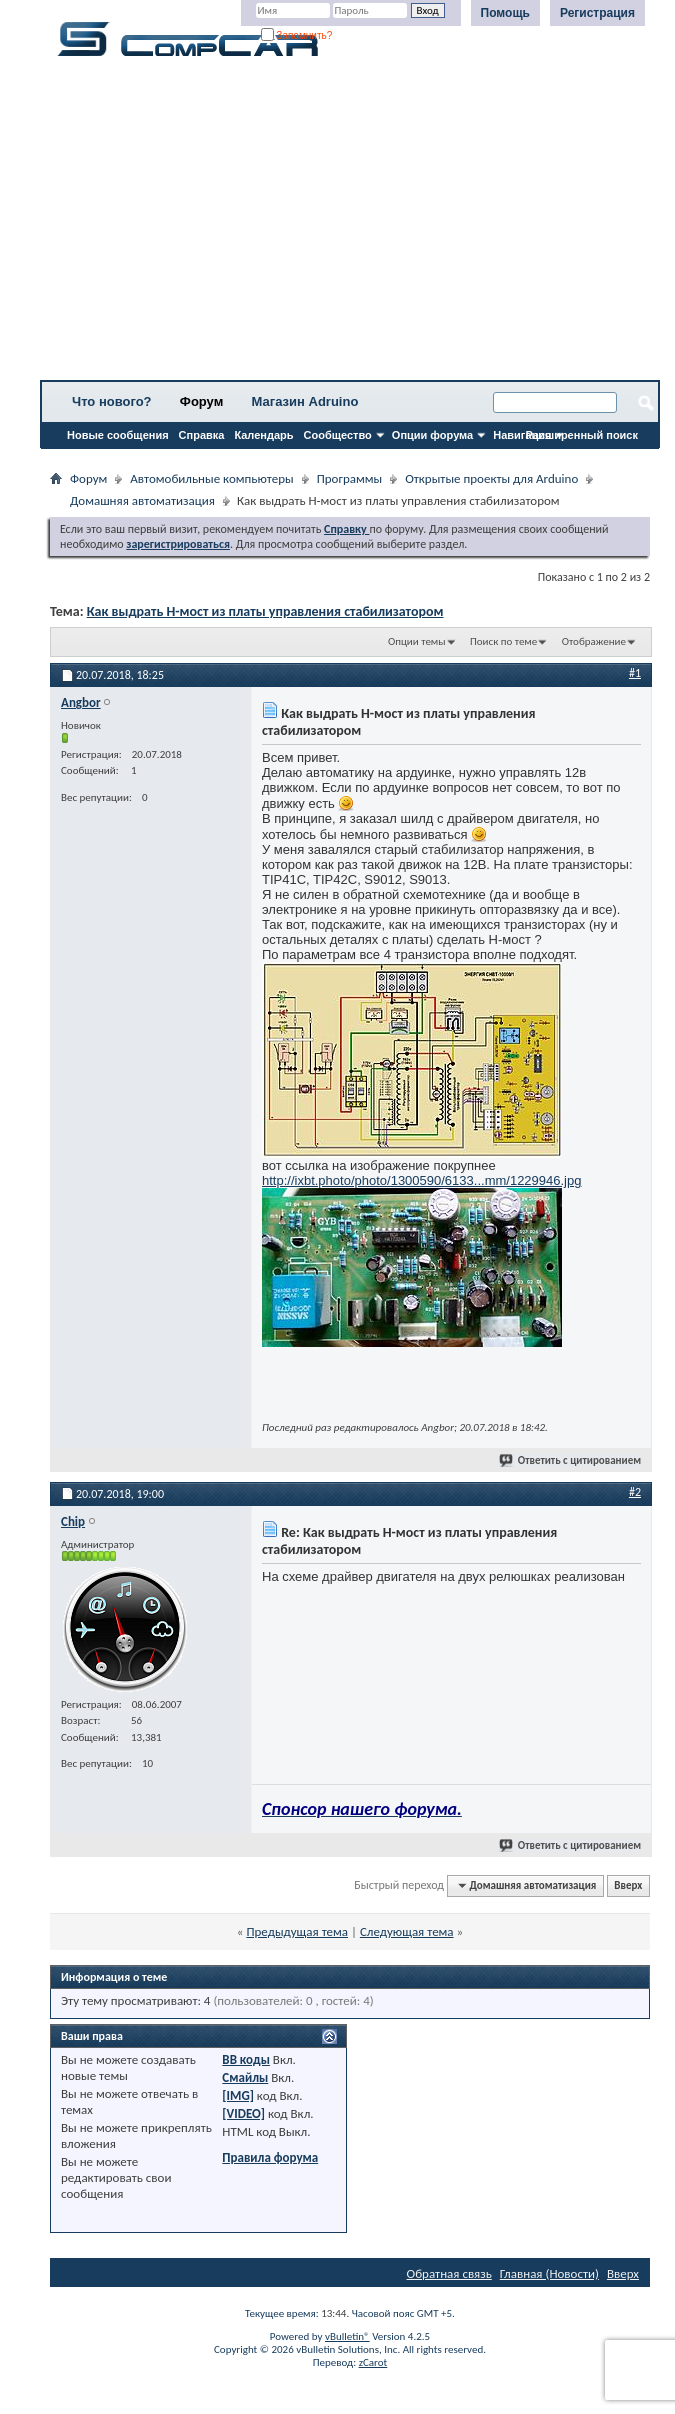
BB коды (246, 2059)
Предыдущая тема (297, 1931)
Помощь (505, 13)
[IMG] (238, 2095)
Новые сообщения (118, 435)
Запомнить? (297, 35)
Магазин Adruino (305, 401)
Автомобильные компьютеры (211, 478)
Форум (201, 401)
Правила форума (270, 2157)
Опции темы (417, 641)
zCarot (373, 2362)
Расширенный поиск (582, 435)
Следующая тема (407, 1931)
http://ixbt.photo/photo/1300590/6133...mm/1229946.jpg (421, 1180)
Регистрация (597, 13)
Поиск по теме (503, 641)
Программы (350, 478)
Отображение (594, 641)
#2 (635, 1492)
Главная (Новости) (549, 2273)
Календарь (263, 435)
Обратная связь (449, 2273)
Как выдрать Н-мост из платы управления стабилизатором (265, 611)
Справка (202, 435)
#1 (635, 673)
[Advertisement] (350, 225)
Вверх (628, 1885)
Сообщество (338, 435)
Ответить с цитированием (571, 1460)
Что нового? (112, 401)
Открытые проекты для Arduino (491, 478)
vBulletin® (347, 2336)
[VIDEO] (243, 2113)
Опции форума (432, 435)
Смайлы (245, 2077)
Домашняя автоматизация (142, 500)
